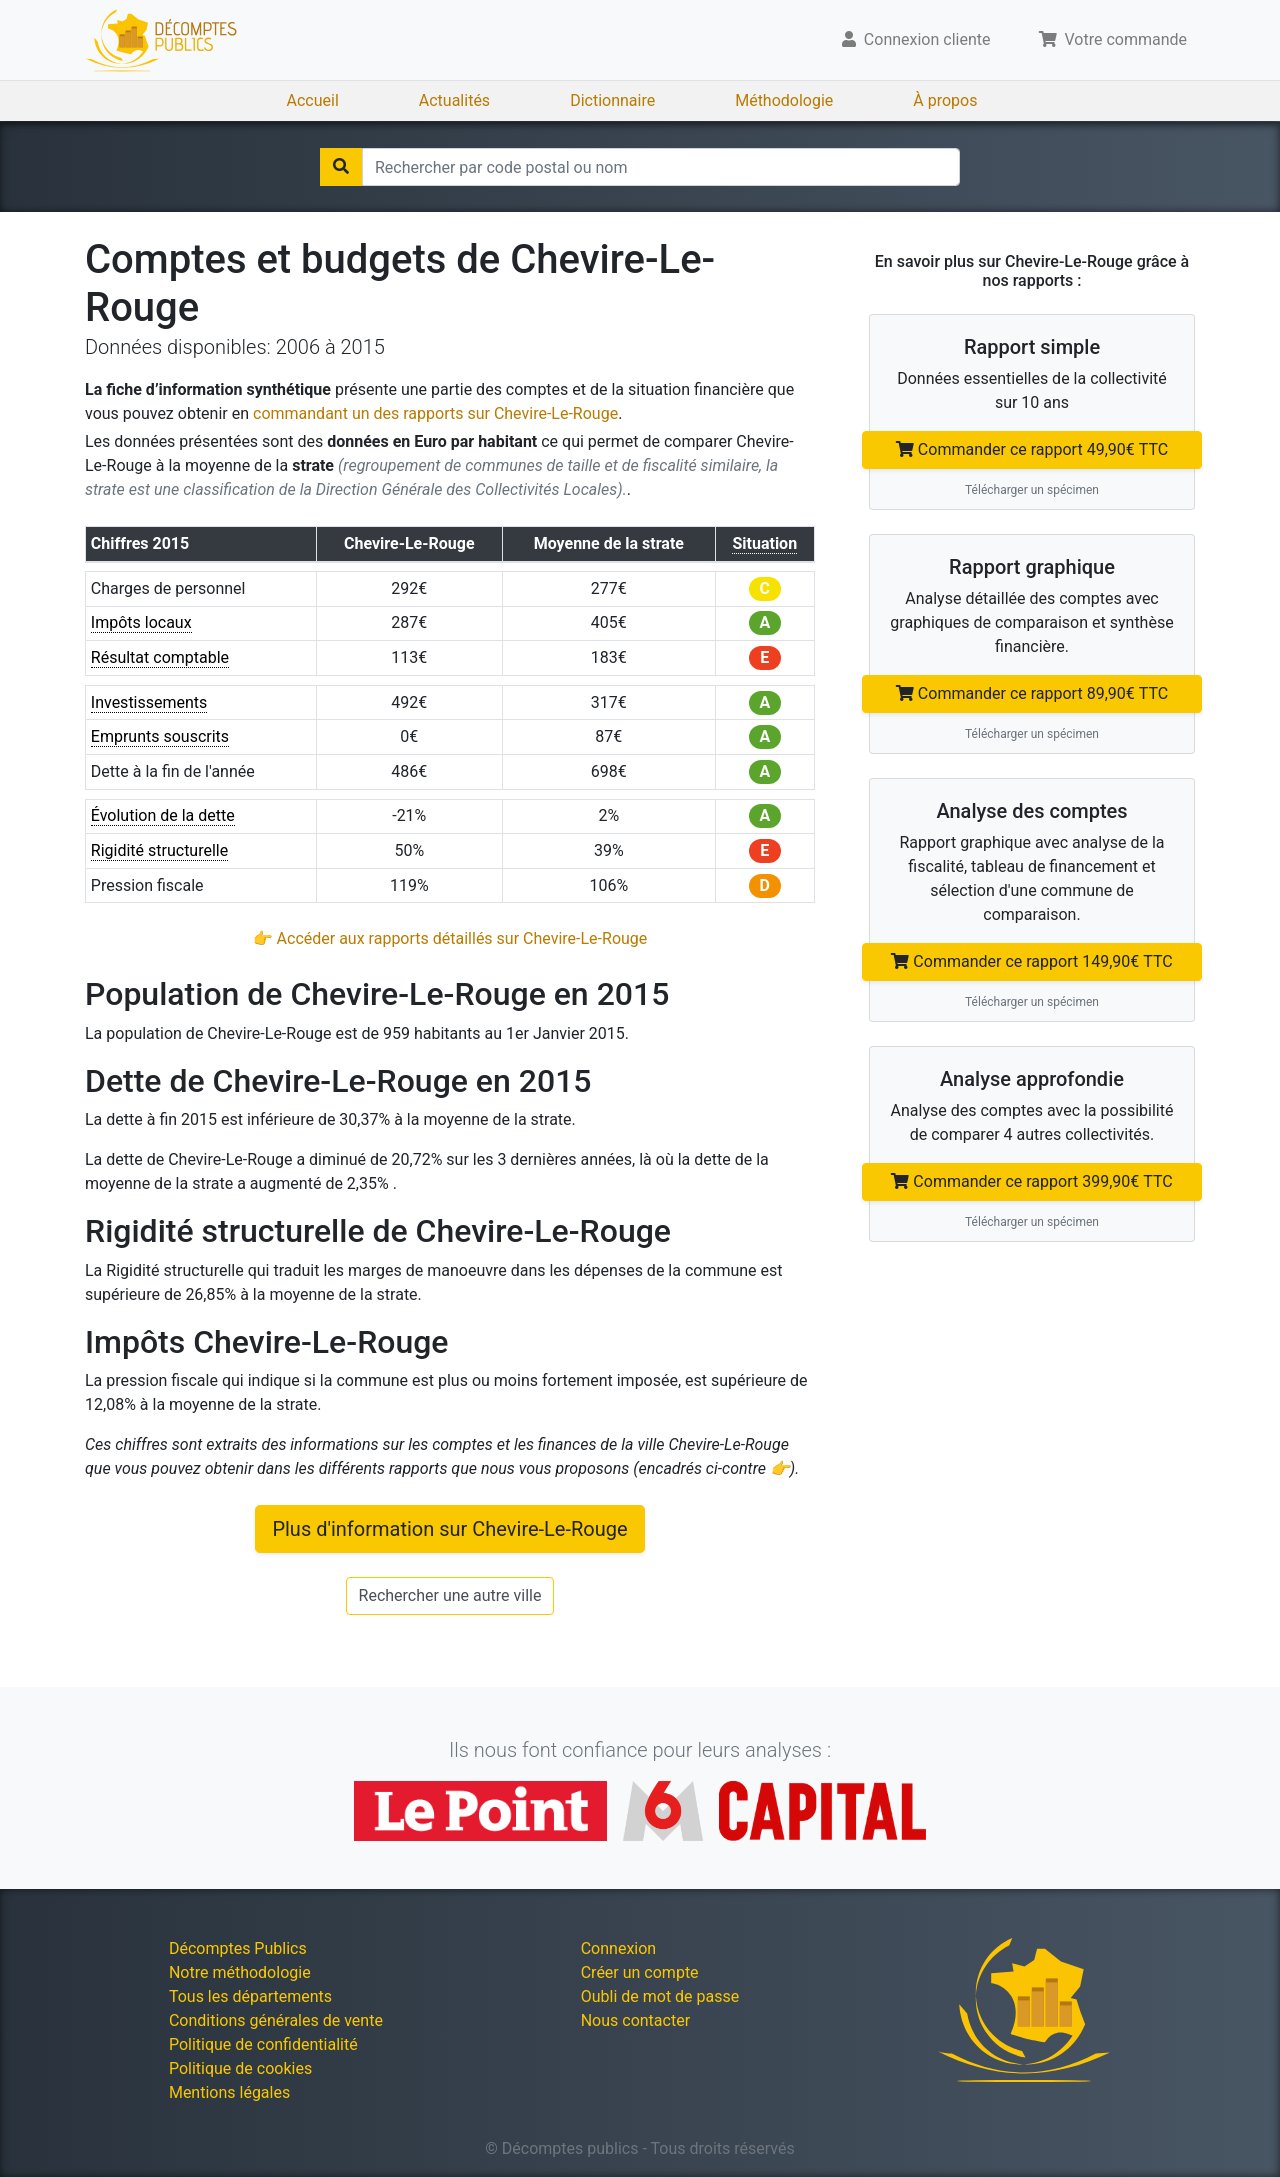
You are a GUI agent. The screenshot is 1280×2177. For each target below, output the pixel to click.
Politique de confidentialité (263, 2044)
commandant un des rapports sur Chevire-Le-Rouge (435, 413)
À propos (945, 100)
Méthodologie (784, 100)
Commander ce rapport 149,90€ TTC (1031, 961)
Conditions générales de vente (276, 2020)
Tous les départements (250, 1996)
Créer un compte (640, 1972)
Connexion (618, 1948)
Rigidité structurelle (159, 850)
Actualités (454, 100)
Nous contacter (635, 2020)
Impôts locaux (141, 622)
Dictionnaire (612, 100)
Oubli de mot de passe (660, 1996)
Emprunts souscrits (160, 736)
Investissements (149, 702)
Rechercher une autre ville (450, 1595)
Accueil (313, 100)
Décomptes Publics (238, 1948)
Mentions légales (229, 2092)
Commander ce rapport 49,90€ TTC (1032, 449)
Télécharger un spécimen (1032, 490)
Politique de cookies (240, 2068)
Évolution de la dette (163, 815)
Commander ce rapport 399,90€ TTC (1031, 1181)
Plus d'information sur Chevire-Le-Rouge (449, 1529)
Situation (764, 543)
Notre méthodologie (240, 1972)
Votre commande (1113, 39)
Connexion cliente (916, 39)
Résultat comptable (160, 657)
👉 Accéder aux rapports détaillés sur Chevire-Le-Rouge (450, 938)
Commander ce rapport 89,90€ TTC (1032, 693)
